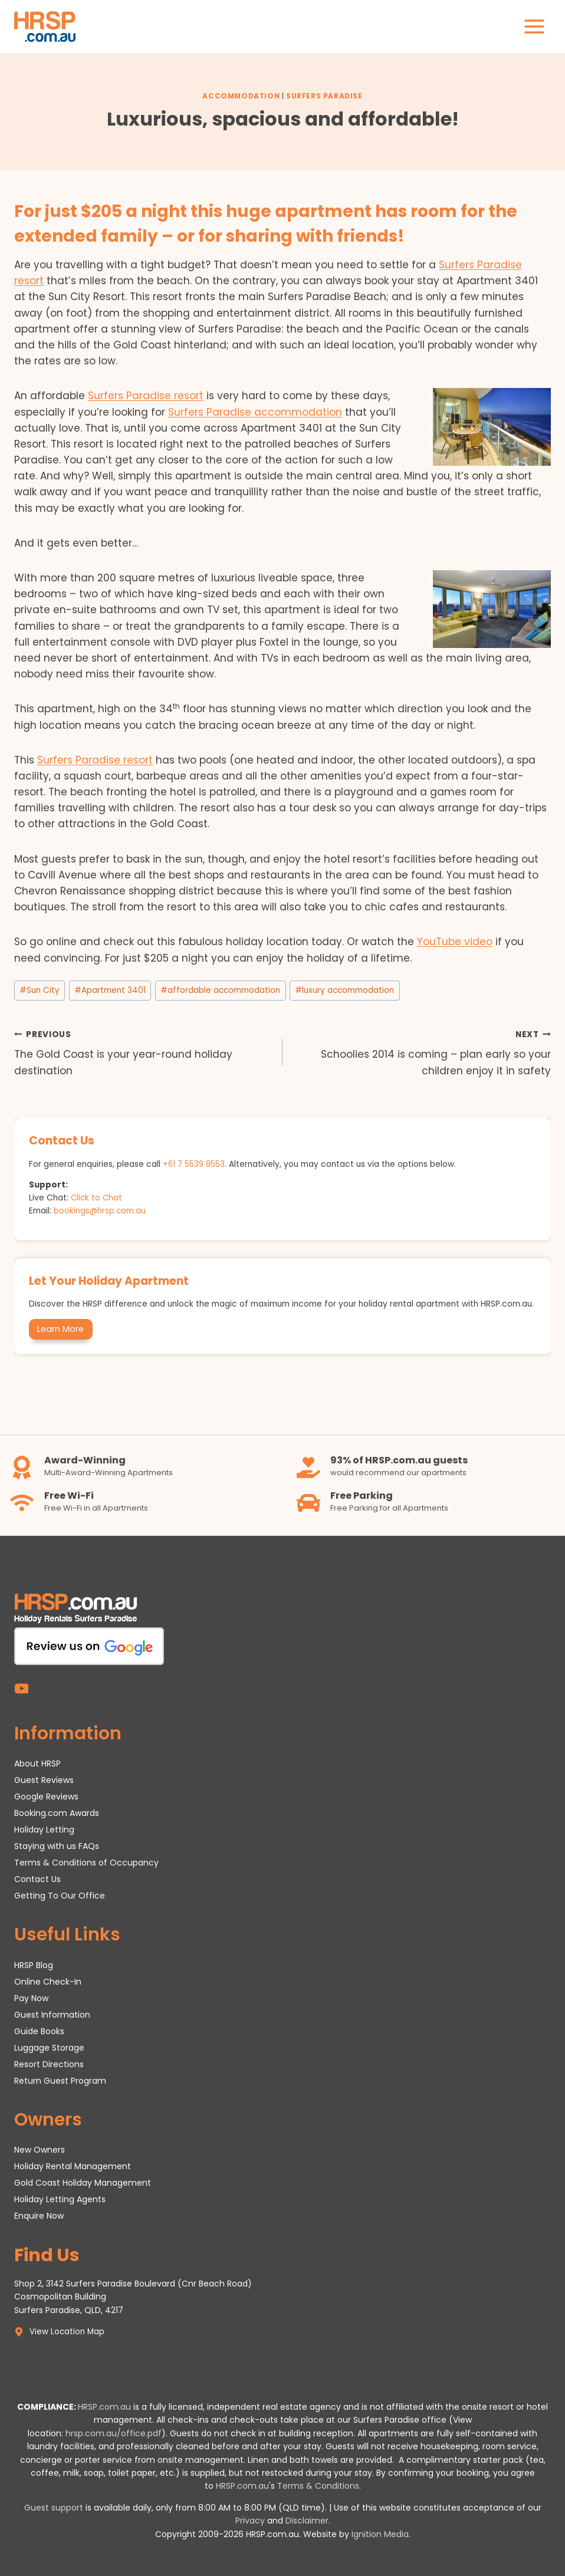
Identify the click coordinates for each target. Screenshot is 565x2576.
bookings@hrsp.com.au (100, 1210)
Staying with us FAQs (56, 1845)
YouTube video (454, 942)
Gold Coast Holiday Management (82, 2183)
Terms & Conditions (318, 2486)
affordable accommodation (220, 990)
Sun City (39, 990)
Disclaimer (307, 2520)
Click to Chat (97, 1197)
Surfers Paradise (324, 96)
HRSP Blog (33, 1964)
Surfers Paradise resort (145, 396)
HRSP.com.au (104, 2407)
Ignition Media (380, 2534)
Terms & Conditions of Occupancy (86, 1862)
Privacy (250, 2520)
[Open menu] (534, 26)
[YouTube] (21, 1688)
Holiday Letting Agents (60, 2199)
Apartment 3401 (110, 990)
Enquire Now (39, 2216)
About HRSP (37, 1763)
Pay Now (31, 1997)
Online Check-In (47, 1981)
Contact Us (37, 1878)
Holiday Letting (44, 1829)
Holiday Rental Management (72, 2166)
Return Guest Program (60, 2080)
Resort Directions (49, 2064)
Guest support (53, 2508)
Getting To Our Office (59, 1895)
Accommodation (241, 96)
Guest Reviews (44, 1779)
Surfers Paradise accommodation (255, 412)
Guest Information (52, 2014)
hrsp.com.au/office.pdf (113, 2433)
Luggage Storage (49, 2047)
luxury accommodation (344, 990)
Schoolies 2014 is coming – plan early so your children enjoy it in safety (422, 1052)
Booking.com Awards (56, 1812)
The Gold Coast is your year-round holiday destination (143, 1052)
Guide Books (39, 2031)
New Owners (39, 2150)
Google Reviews (46, 1796)
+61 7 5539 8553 (195, 1164)
